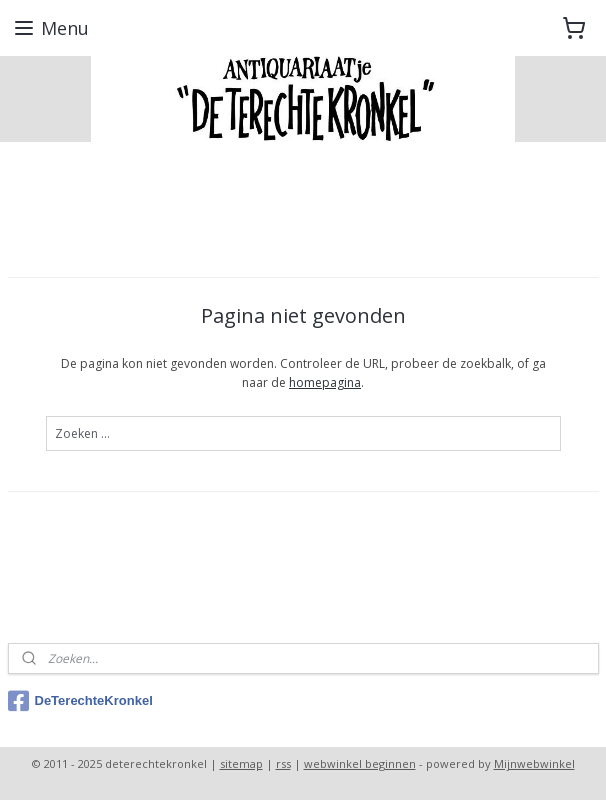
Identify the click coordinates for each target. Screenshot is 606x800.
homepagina (325, 383)
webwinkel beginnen (360, 763)
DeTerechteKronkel (80, 701)
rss (283, 763)
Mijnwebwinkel (534, 763)
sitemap (241, 763)
